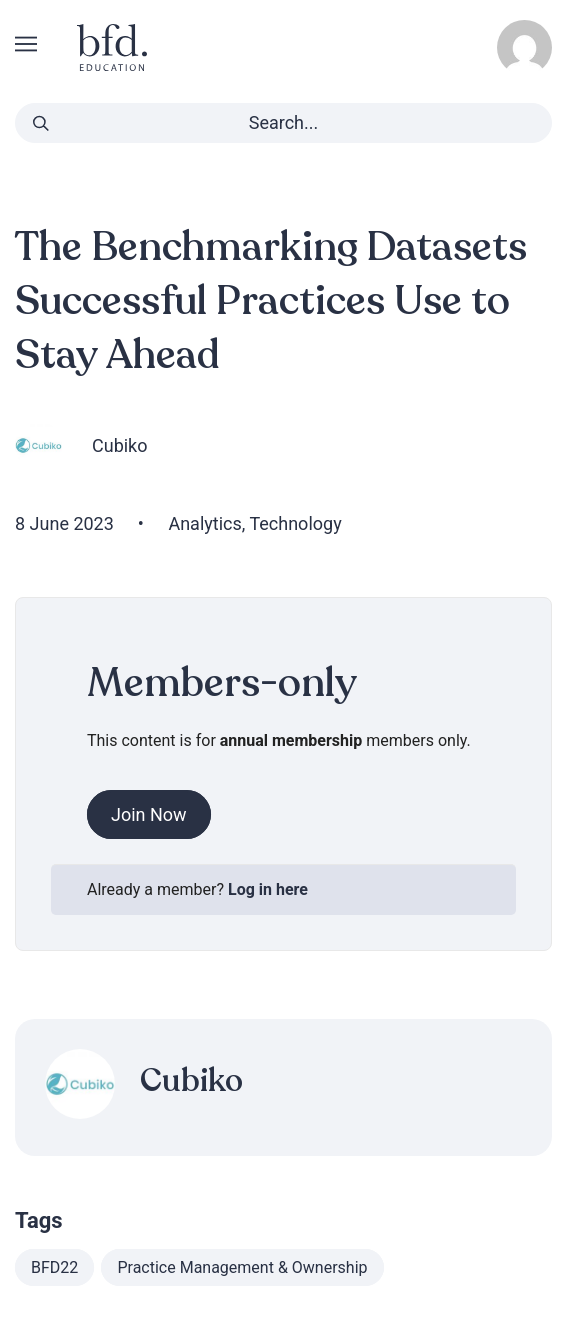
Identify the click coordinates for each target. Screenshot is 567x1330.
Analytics (204, 523)
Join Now (149, 814)
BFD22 (54, 1267)
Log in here (268, 889)
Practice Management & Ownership (242, 1267)
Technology (295, 523)
